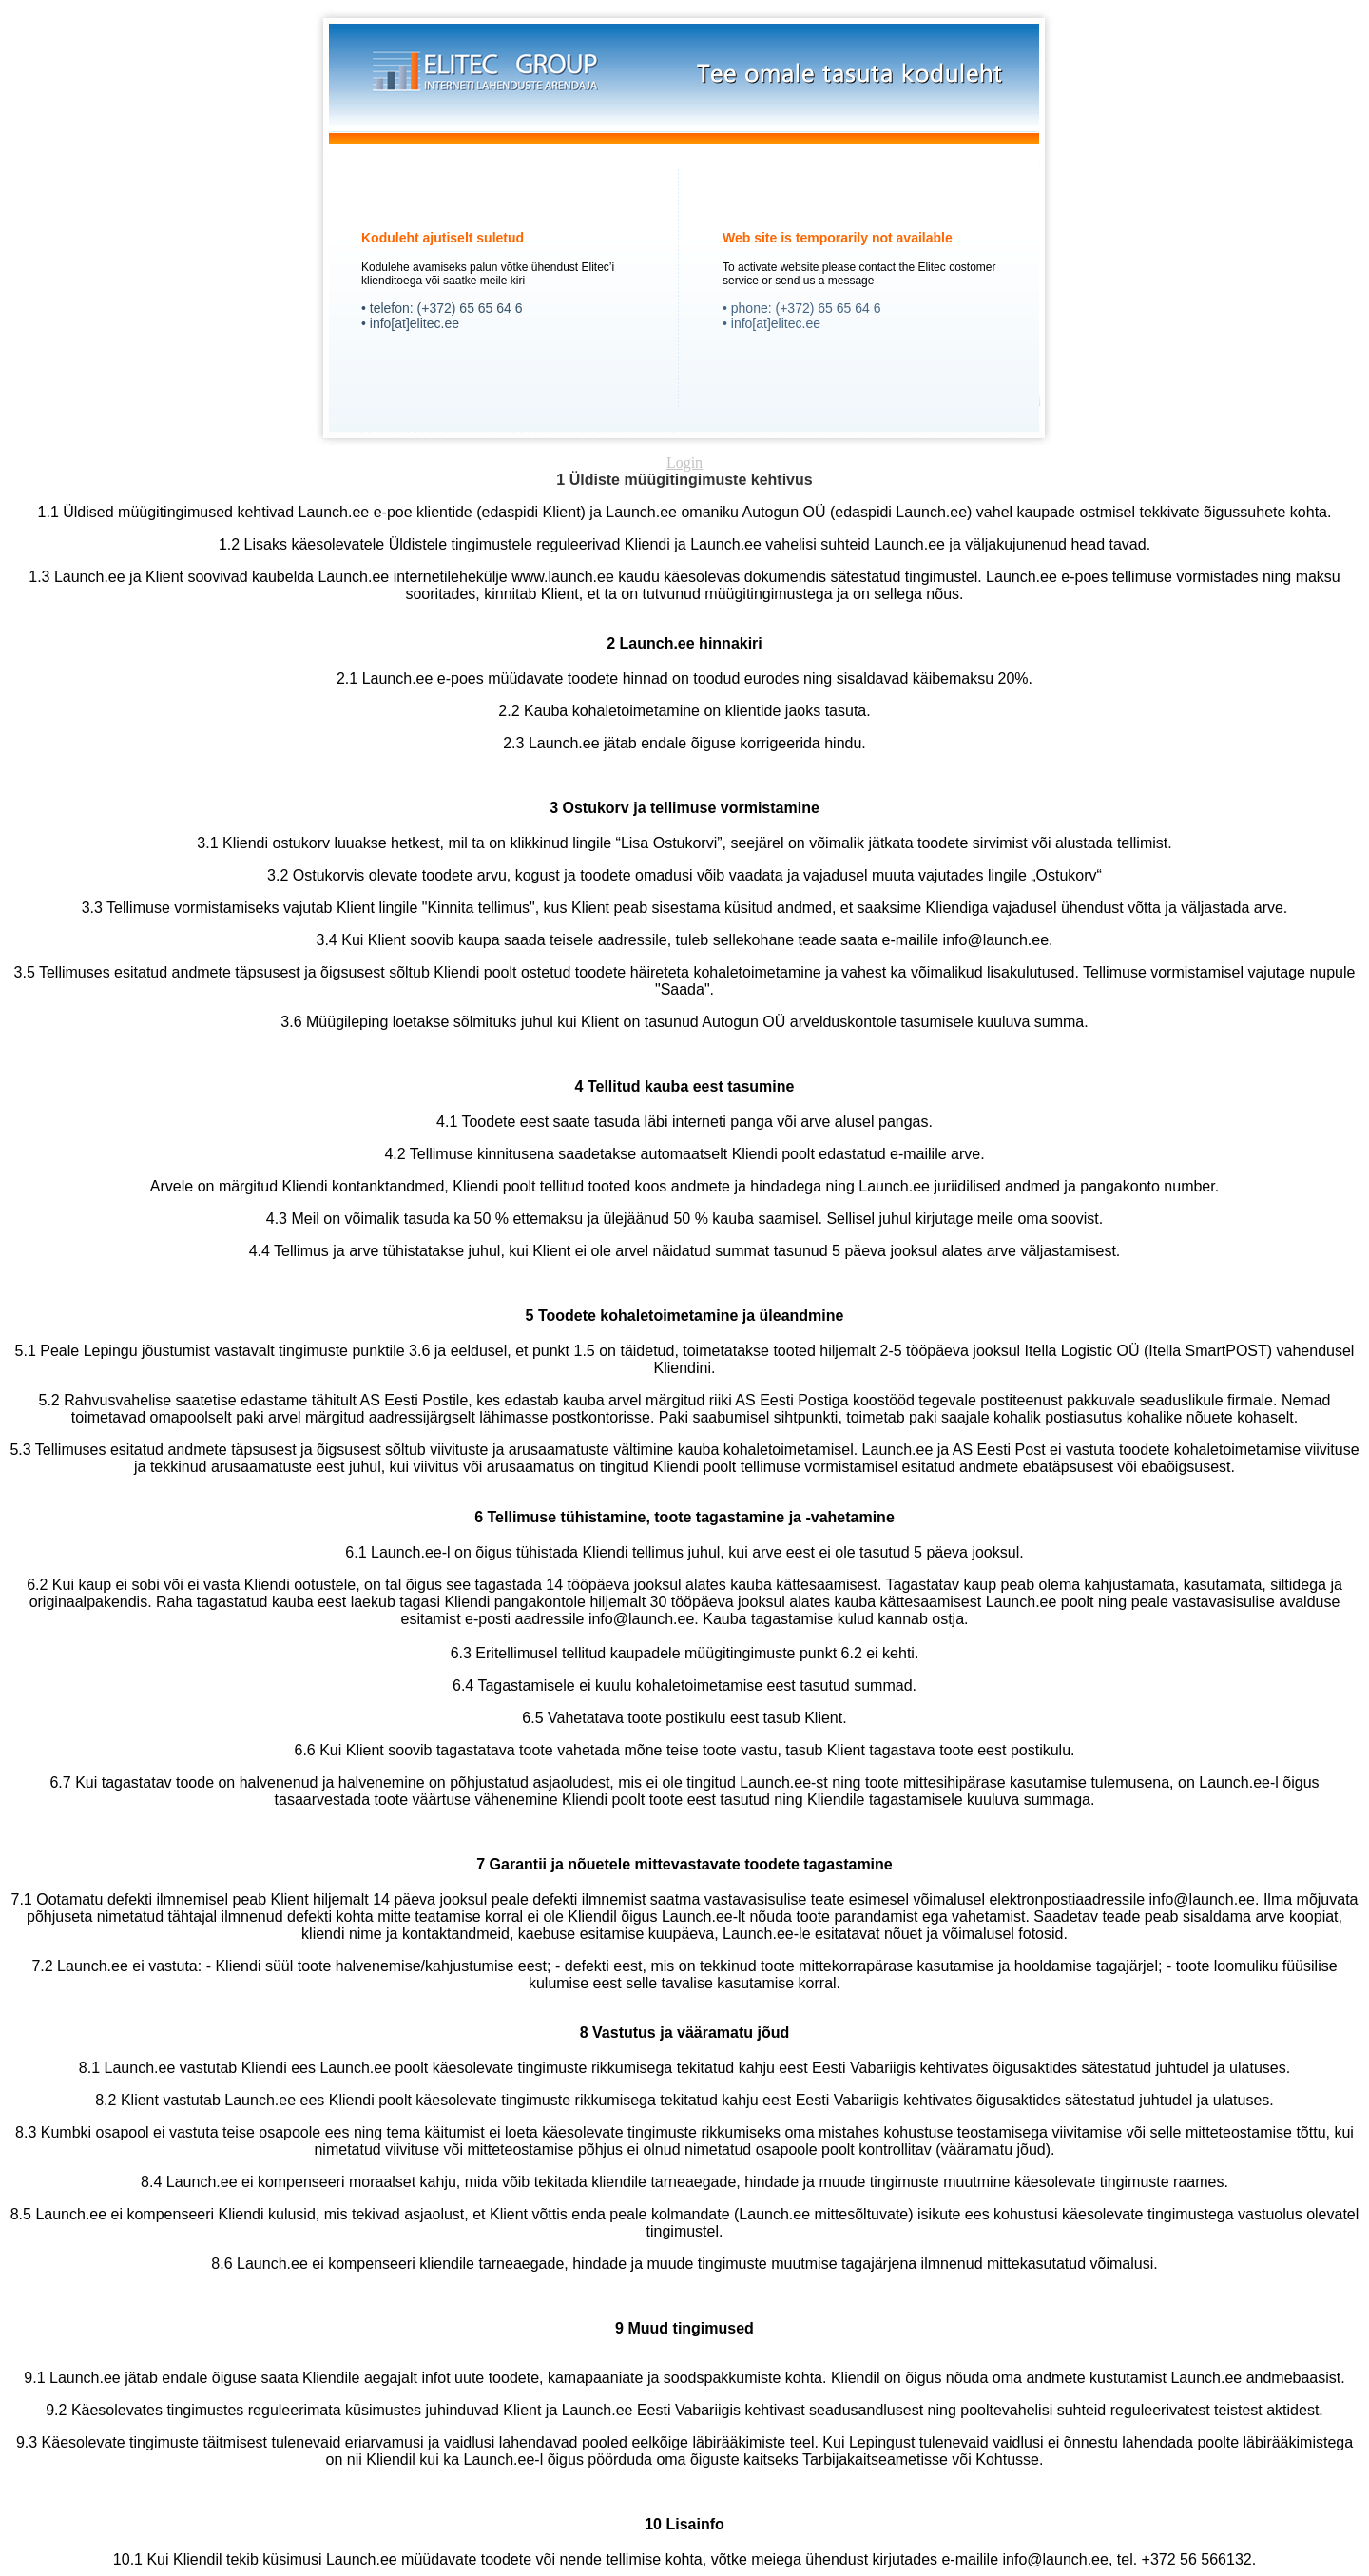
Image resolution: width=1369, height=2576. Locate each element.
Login (684, 463)
